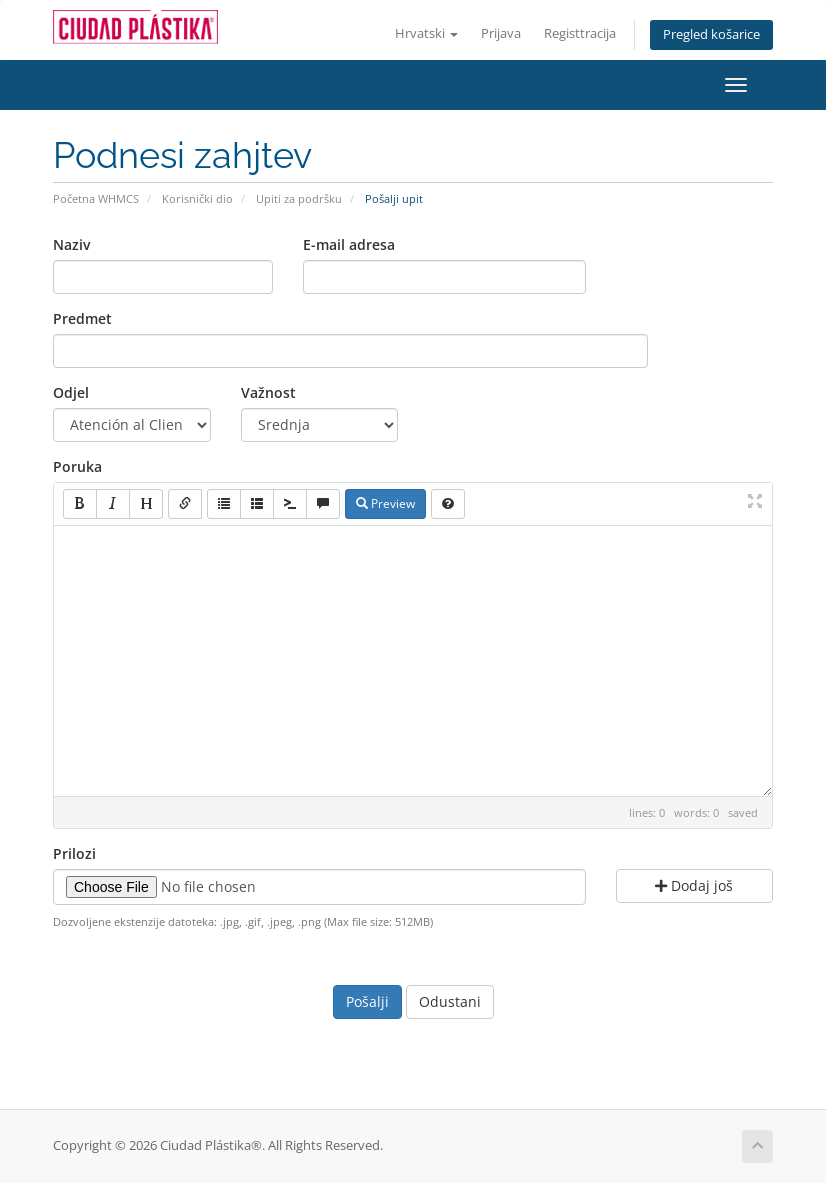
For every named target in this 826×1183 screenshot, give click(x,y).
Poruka (77, 466)
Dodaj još (694, 885)
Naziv (71, 244)
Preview (385, 503)
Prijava (501, 33)
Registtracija (580, 33)
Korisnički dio (197, 198)
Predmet (82, 318)
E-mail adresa (349, 244)
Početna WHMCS (96, 198)
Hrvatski (426, 33)
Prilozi (74, 853)
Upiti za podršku (299, 198)
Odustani (450, 1001)
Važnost (268, 392)
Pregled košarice (711, 34)
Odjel (71, 392)
